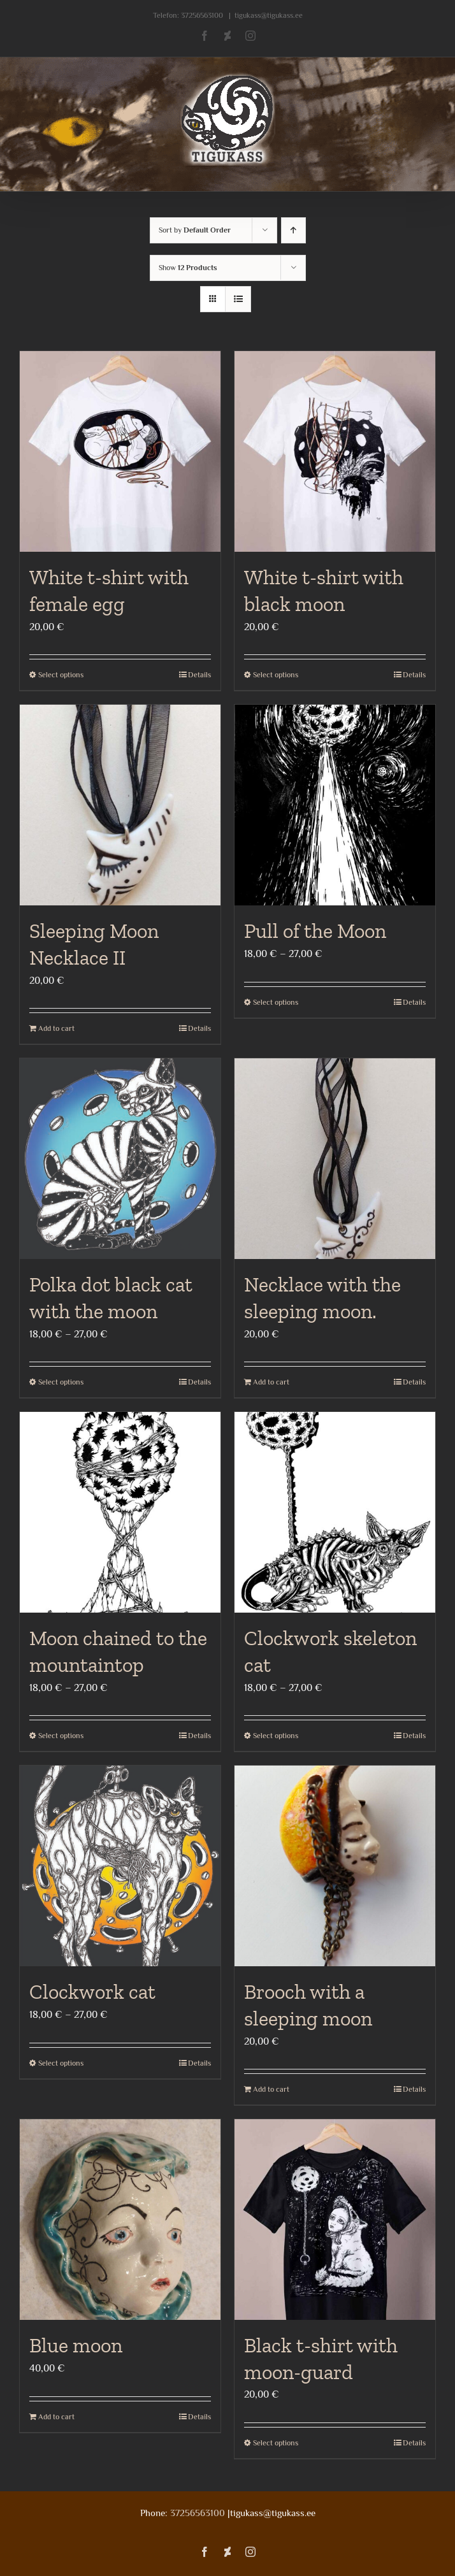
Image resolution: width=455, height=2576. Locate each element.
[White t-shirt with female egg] (120, 451)
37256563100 (202, 15)
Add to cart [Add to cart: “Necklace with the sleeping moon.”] (271, 1382)
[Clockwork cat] (120, 1866)
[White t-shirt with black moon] (335, 451)
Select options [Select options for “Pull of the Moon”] (275, 1002)
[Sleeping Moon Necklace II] (120, 805)
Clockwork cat (92, 1992)
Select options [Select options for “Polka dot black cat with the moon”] (60, 1382)
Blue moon (75, 2345)
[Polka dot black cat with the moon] (120, 1158)
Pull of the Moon (315, 931)
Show (188, 267)
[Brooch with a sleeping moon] (335, 1866)
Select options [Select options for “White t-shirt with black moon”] (275, 674)
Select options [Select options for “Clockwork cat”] (60, 2063)
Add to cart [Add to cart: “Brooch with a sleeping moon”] (271, 2089)
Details (199, 674)
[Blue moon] (120, 2219)
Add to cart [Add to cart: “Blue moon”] (56, 2416)
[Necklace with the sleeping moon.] (335, 1158)
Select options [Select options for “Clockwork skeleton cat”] (275, 1735)
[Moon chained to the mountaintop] (120, 1512)
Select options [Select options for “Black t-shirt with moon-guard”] (275, 2442)
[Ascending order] (293, 230)
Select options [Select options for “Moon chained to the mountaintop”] (60, 1735)
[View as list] (238, 299)
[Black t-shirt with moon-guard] (335, 2219)
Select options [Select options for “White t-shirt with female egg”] (60, 674)
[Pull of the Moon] (335, 805)
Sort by (195, 230)
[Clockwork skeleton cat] (335, 1512)
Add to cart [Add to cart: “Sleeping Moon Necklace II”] (56, 1028)
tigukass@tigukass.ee (269, 15)
